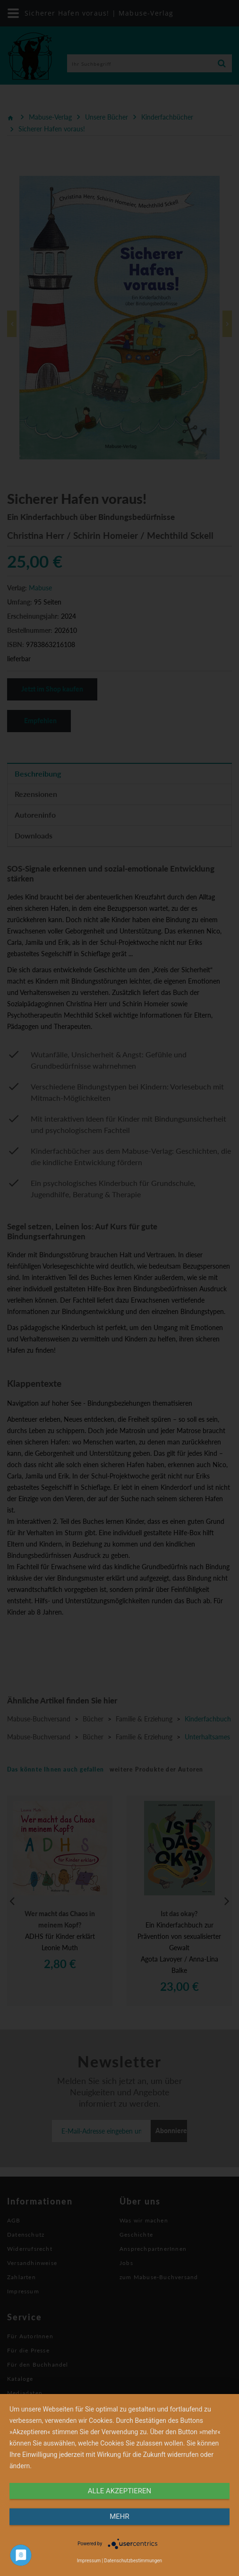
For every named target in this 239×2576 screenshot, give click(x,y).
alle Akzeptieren (119, 2491)
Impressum (89, 2560)
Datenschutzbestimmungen (133, 2560)
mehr (119, 2516)
